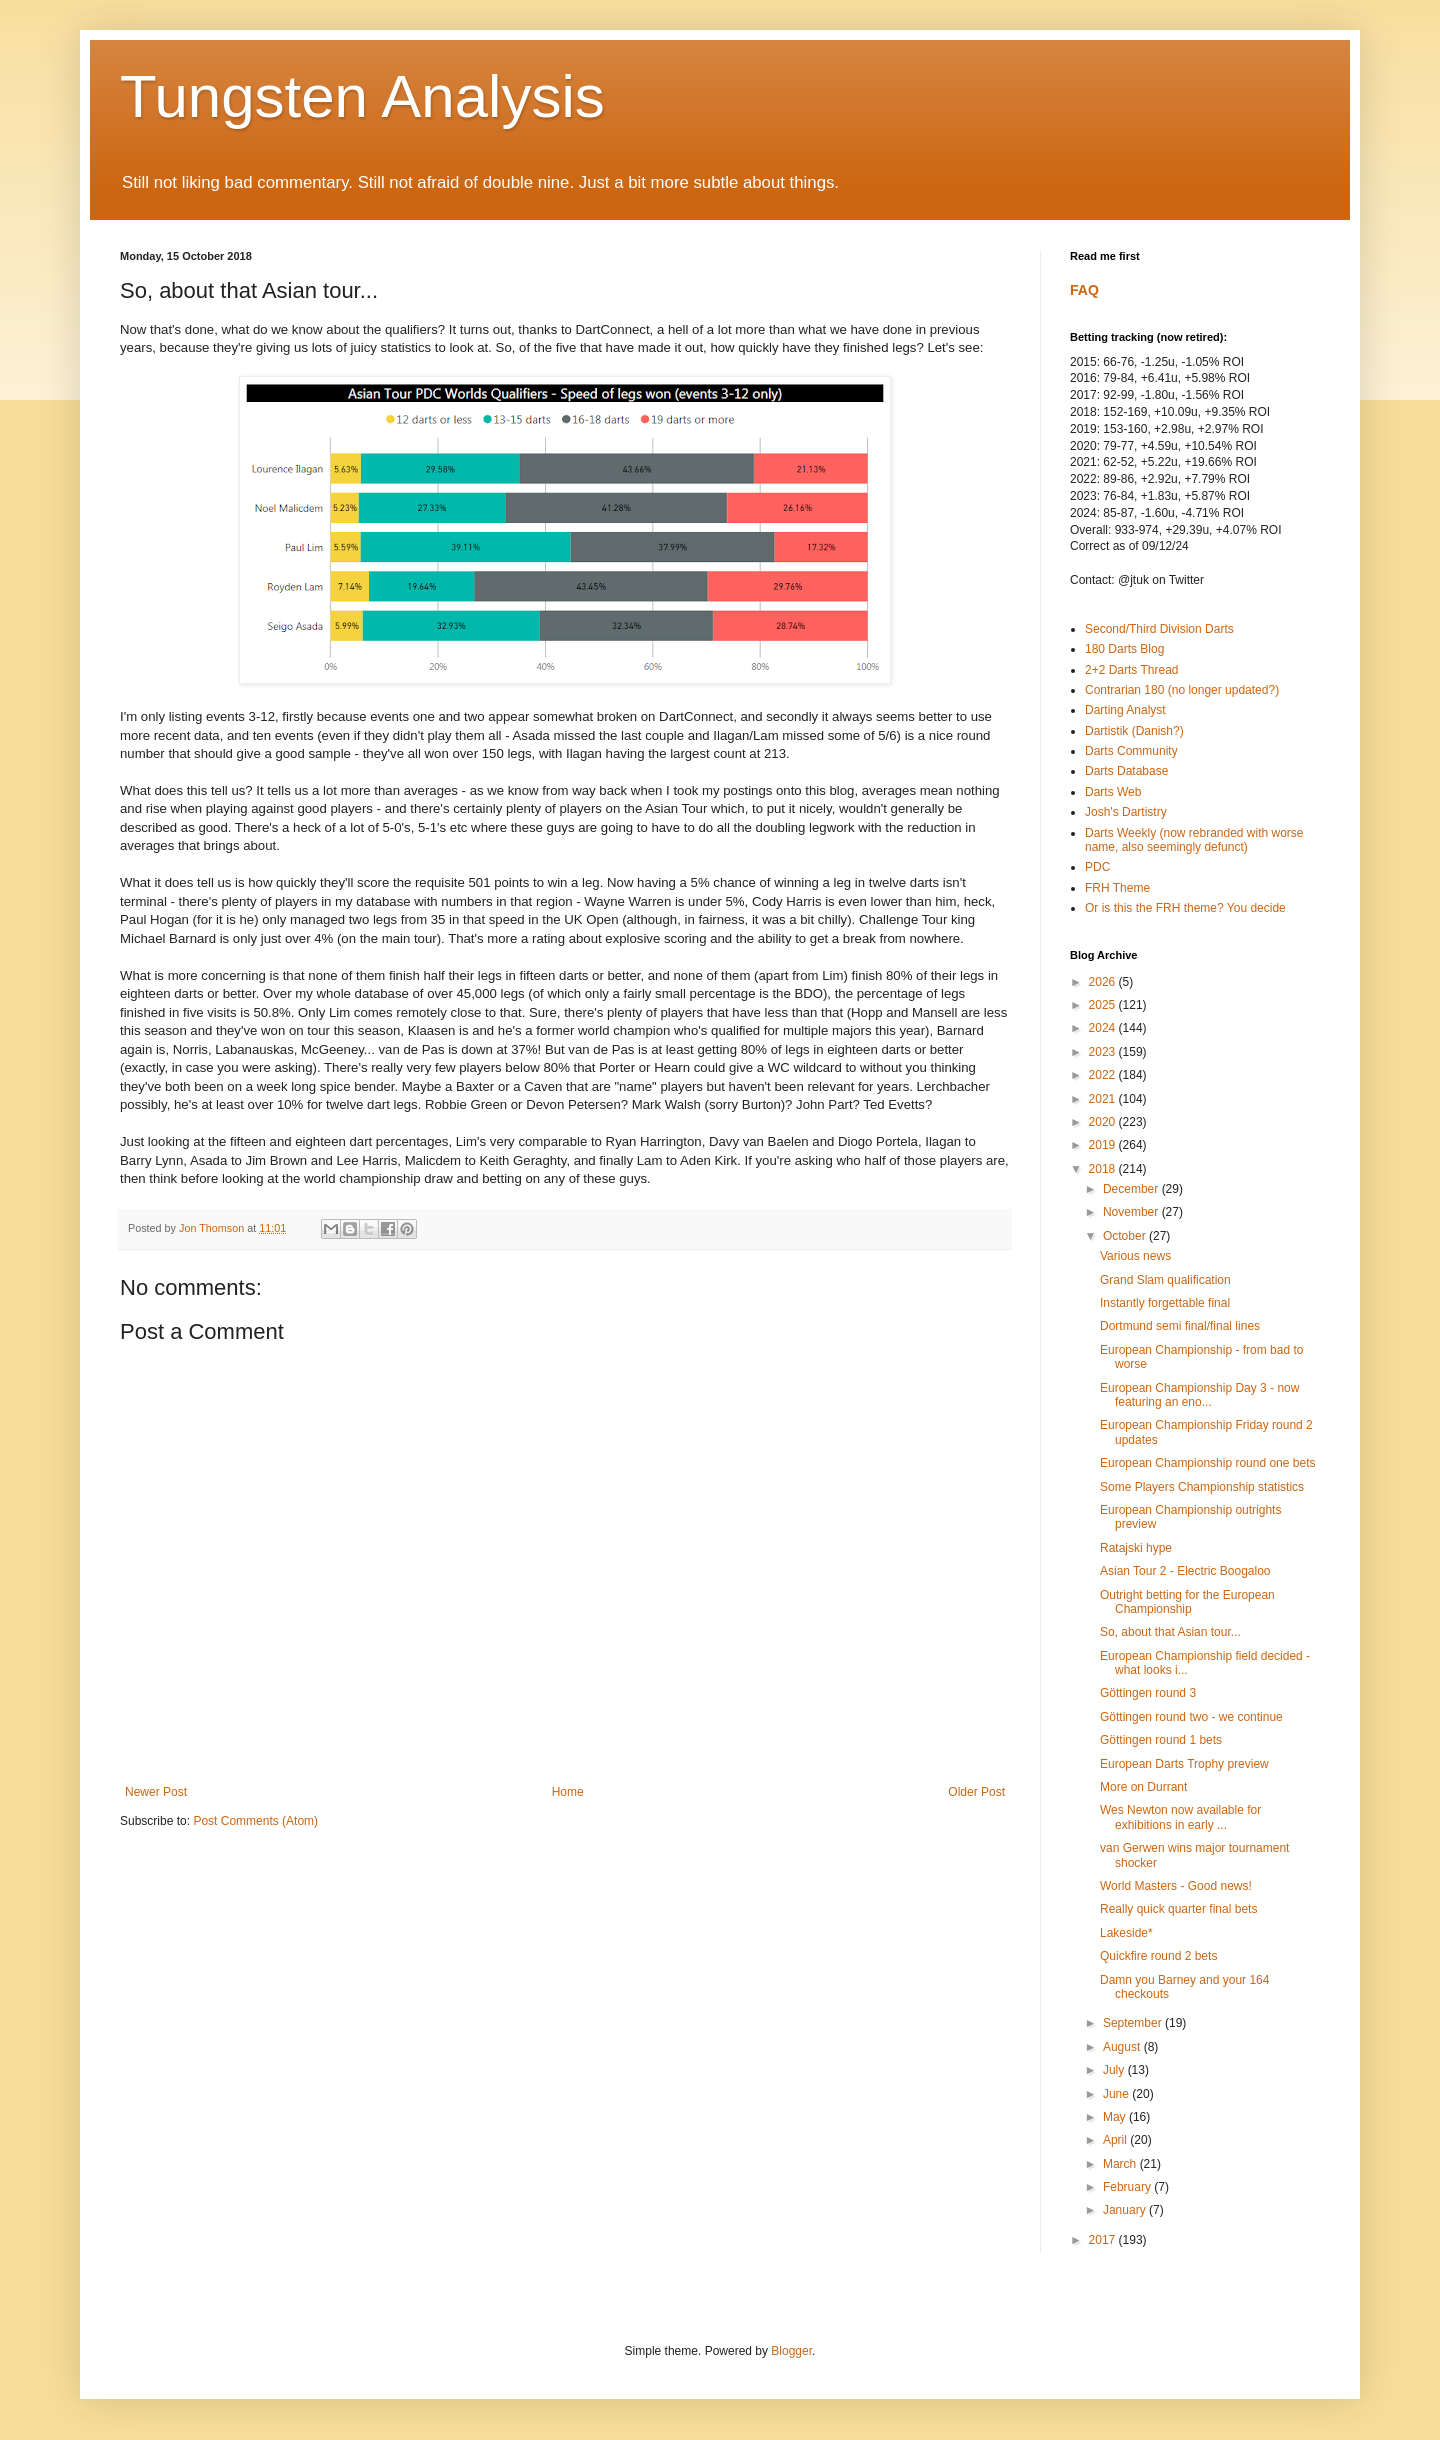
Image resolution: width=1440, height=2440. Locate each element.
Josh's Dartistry (1126, 812)
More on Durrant (1143, 1787)
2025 (1104, 1005)
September (1134, 2023)
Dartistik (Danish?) (1134, 731)
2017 (1104, 2240)
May (1116, 2117)
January (1126, 2210)
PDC (1097, 867)
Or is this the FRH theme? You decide (1185, 908)
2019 (1104, 1145)
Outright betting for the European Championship (1187, 1602)
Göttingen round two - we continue (1191, 1717)
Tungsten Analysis (362, 96)
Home (568, 1792)
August (1123, 2047)
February (1128, 2187)
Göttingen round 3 (1148, 1693)
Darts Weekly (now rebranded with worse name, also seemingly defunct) (1194, 840)
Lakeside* (1126, 1933)
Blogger (791, 2351)
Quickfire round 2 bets (1158, 1956)
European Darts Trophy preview (1184, 1764)
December (1132, 1189)
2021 (1104, 1099)
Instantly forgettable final (1165, 1303)
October (1126, 1236)
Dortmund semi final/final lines (1180, 1326)
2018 (1104, 1169)
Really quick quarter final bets (1178, 1909)
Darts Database (1126, 771)
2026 (1104, 982)
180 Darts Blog (1124, 649)
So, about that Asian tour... (1170, 1632)
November (1132, 1212)
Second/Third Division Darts (1159, 629)
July (1115, 2070)
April (1116, 2140)
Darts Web (1113, 792)
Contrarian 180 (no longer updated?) (1182, 690)
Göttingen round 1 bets (1161, 1740)
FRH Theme (1117, 888)
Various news (1135, 1256)
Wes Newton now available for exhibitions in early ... (1180, 1817)
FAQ (1084, 290)
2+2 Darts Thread (1132, 670)
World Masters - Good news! (1176, 1886)
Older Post (976, 1792)
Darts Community (1131, 751)
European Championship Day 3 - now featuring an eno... (1199, 1395)
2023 (1104, 1052)
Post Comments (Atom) (255, 1821)
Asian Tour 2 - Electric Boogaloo (1185, 1571)
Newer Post (156, 1792)
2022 (1104, 1075)
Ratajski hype (1136, 1548)
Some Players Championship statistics (1202, 1487)
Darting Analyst (1125, 710)
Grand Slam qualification (1165, 1280)
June (1117, 2094)
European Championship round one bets (1207, 1463)
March (1121, 2164)
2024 (1104, 1028)
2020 (1104, 1122)
